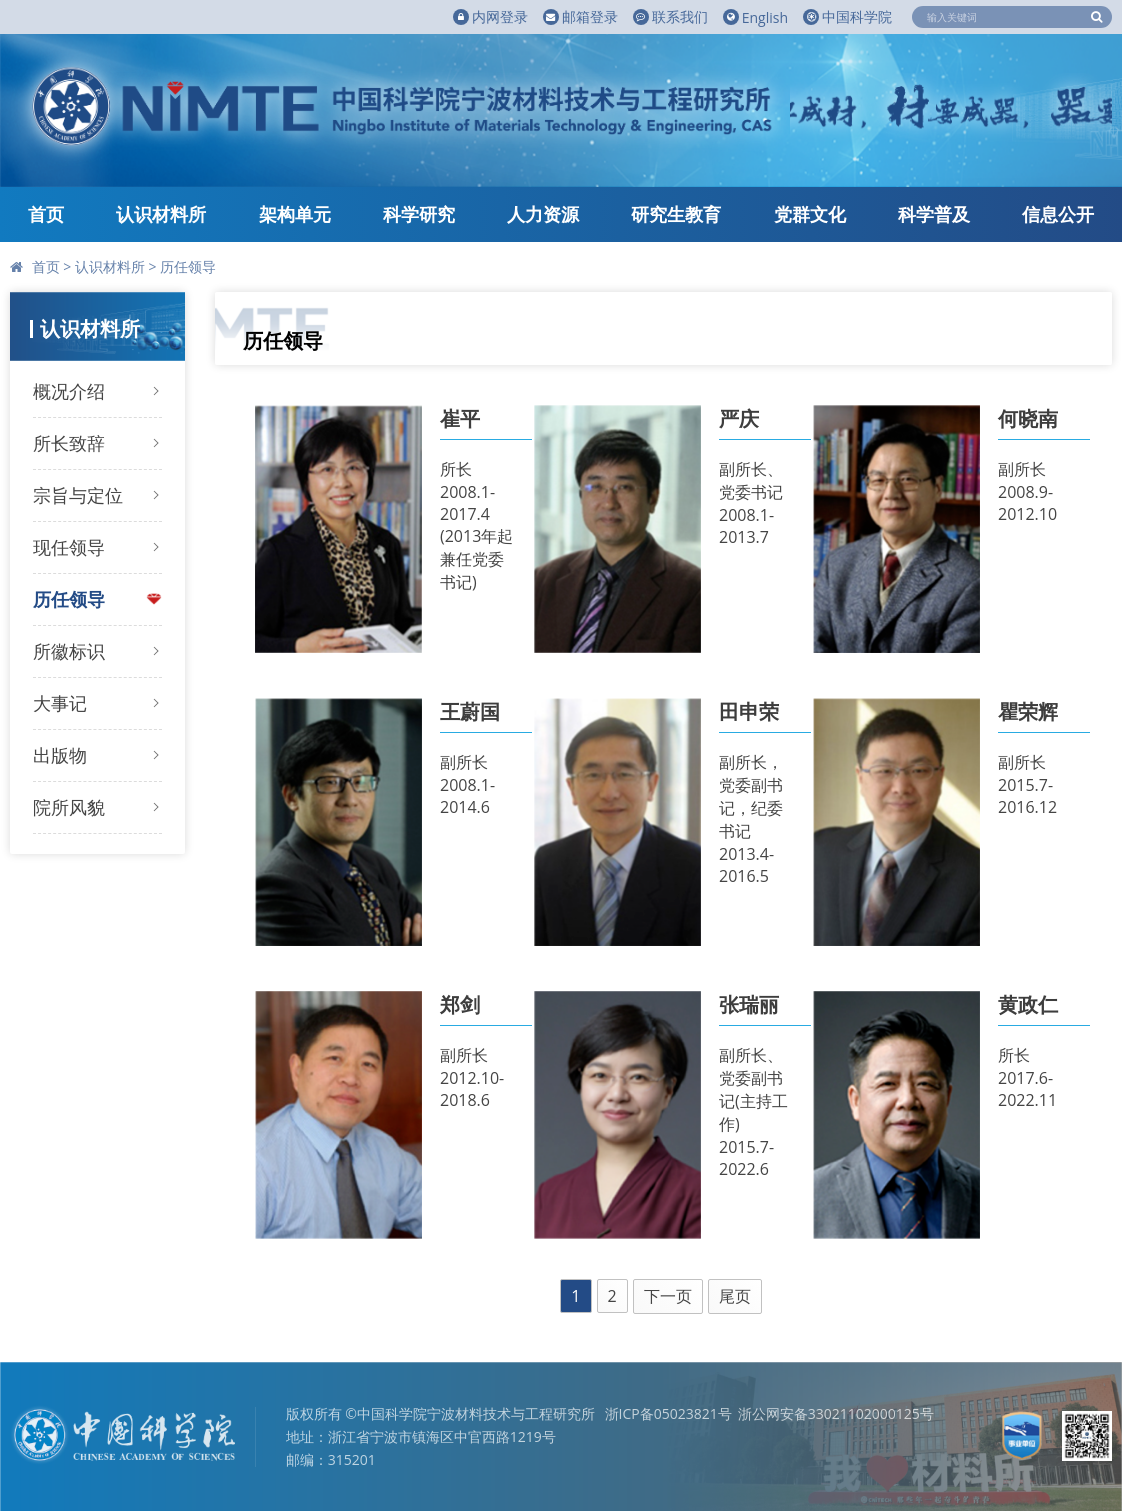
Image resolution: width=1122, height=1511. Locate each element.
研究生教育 (676, 214)
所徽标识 (69, 651)
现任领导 (69, 547)
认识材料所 (161, 214)
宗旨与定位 (78, 495)
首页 (46, 214)
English (755, 17)
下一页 (668, 1296)
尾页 (735, 1296)
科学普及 (934, 214)
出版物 (60, 755)
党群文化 (810, 214)
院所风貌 (69, 807)
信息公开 (1058, 214)
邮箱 (580, 17)
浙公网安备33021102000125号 (836, 1413)
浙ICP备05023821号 (668, 1413)
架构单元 (295, 214)
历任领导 (188, 266)
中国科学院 (847, 16)
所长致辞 (69, 443)
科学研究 (419, 214)
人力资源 (543, 214)
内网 (490, 17)
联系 (670, 17)
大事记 (60, 703)
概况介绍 (69, 391)
